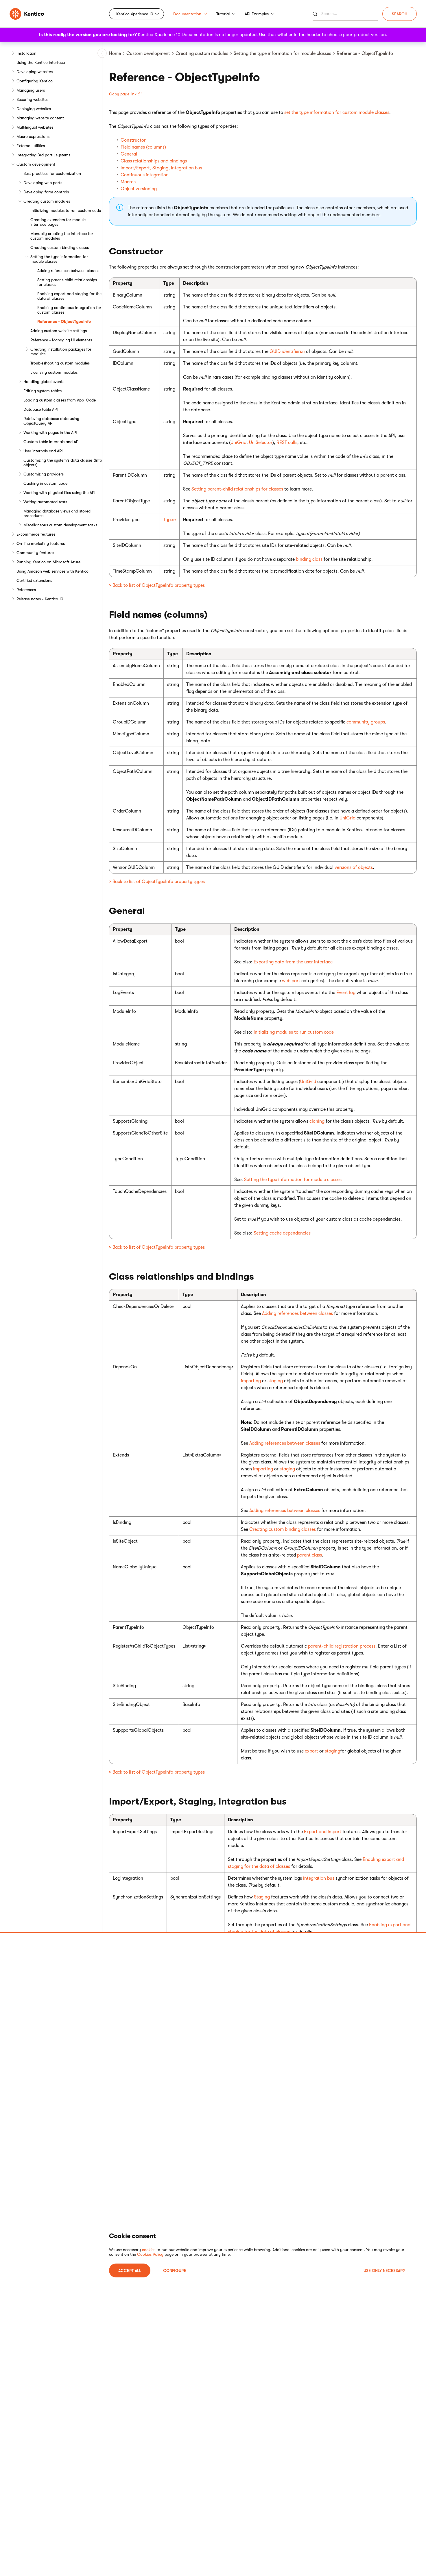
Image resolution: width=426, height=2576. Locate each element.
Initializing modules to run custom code (65, 210)
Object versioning (139, 188)
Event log (345, 992)
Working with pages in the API (50, 432)
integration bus (318, 1878)
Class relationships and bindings (154, 161)
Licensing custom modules (54, 372)
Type (168, 519)
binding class (309, 559)
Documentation (190, 14)
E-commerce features (35, 534)
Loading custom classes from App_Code (59, 400)
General (129, 154)
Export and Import (322, 1831)
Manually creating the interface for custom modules (61, 235)
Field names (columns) (143, 147)
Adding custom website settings (58, 330)
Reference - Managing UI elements (61, 340)
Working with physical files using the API (59, 492)
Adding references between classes (68, 270)
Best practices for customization (52, 173)
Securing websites (32, 99)
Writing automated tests (45, 501)
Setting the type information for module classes (59, 259)
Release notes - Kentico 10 (39, 599)
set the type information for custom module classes (336, 112)
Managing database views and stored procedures (57, 513)
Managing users (30, 90)
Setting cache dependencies (282, 1233)
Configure (174, 2270)
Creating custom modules (46, 201)
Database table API (40, 409)
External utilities (30, 145)
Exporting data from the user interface (293, 962)
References (26, 589)
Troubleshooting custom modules (60, 363)
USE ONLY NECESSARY (384, 2270)
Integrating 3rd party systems (43, 155)
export (311, 1751)
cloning (316, 1121)
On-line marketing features (40, 543)
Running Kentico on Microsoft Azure (48, 562)
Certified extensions (34, 580)
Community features (35, 552)
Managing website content (40, 118)
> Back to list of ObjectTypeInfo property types (157, 585)
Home (115, 53)
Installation (26, 53)
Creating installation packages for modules (60, 351)
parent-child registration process (341, 1646)
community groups (365, 722)
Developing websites (34, 71)
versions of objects (354, 867)
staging (275, 1380)
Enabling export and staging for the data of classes (69, 296)
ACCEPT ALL (129, 2270)
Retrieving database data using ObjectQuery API (51, 420)
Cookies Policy (150, 2254)
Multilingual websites (34, 127)
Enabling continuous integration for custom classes (69, 309)
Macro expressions (32, 136)
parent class (309, 1555)
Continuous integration (145, 174)
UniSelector (260, 442)
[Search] (345, 14)
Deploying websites (33, 108)
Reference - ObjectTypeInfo (64, 321)
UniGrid (238, 442)
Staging (262, 1897)
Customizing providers (43, 474)
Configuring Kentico (34, 81)
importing (251, 1380)
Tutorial (225, 14)
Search (399, 14)
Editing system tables (42, 390)
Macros (128, 181)
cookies (148, 2249)
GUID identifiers (286, 351)
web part (291, 980)
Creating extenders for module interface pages (58, 222)
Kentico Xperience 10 (134, 14)
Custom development (35, 164)
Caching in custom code (45, 483)
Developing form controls (46, 192)
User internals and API (43, 451)
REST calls (286, 442)
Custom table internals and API (51, 441)
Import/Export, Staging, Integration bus (161, 168)
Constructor (133, 140)
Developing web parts (42, 182)
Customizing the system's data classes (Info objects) (62, 462)
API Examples (259, 14)
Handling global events (43, 381)
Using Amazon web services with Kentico (52, 571)
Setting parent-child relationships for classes (67, 282)
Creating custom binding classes (59, 247)
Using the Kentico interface (40, 62)
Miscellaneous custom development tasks (60, 525)
